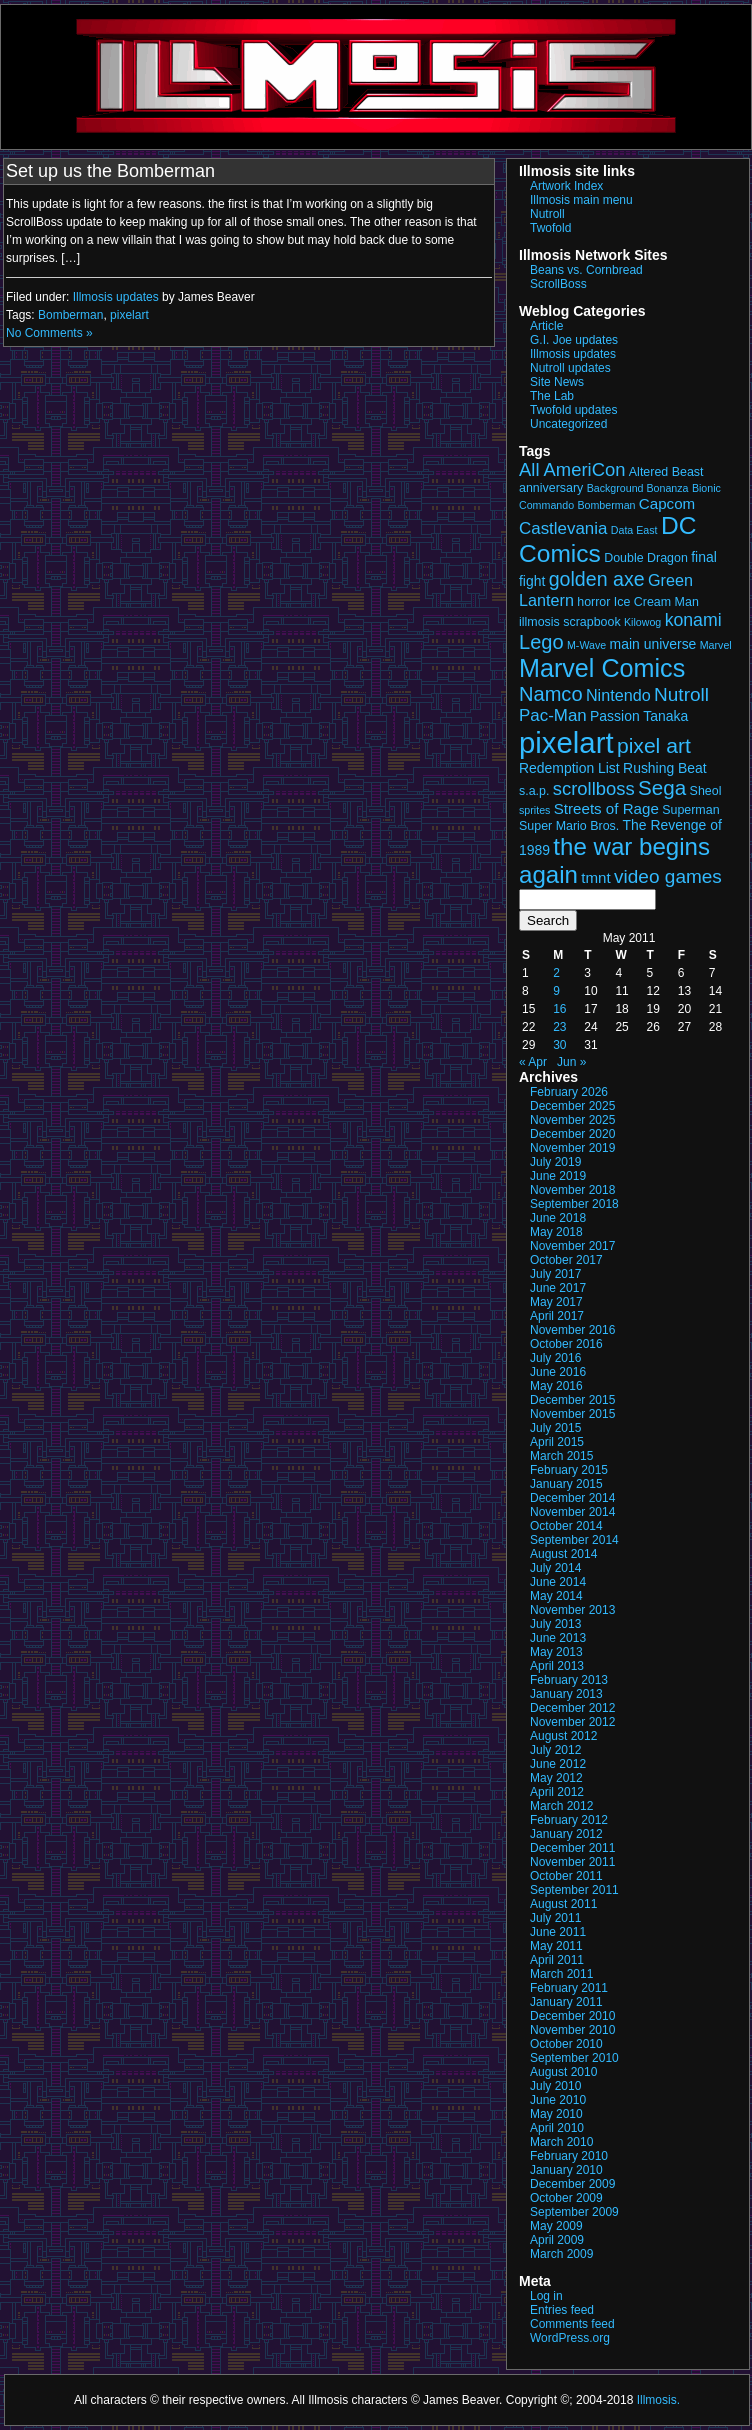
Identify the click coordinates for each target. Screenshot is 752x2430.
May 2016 (556, 1386)
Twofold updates (573, 410)
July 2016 (555, 1358)
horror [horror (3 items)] (593, 602)
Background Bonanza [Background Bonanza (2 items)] (638, 488)
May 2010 (556, 2114)
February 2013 (569, 1680)
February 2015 (569, 1470)
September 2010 (574, 2058)
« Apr (533, 1062)
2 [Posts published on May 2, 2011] (556, 973)
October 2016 (566, 1344)
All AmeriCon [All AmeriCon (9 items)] (572, 469)
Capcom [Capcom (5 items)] (667, 503)
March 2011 (561, 1974)
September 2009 (574, 2212)
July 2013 (555, 1624)
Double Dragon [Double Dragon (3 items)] (646, 558)
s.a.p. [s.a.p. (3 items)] (534, 791)
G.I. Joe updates (574, 340)
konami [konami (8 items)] (693, 620)
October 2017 (566, 1260)
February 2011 (569, 1988)
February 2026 (569, 1092)
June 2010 (558, 2100)
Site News (557, 382)
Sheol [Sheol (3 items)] (706, 791)
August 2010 (563, 2072)
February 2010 (569, 2156)
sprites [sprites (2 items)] (534, 810)
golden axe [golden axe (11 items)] (597, 579)
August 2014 (563, 1554)
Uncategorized (568, 424)
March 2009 (561, 2254)
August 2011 (563, 1904)
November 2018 (572, 1190)
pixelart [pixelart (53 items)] (566, 742)
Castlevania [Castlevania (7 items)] (563, 528)
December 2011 (572, 1848)
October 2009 (566, 2198)
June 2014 (558, 1582)
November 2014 (572, 1512)
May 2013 (556, 1652)
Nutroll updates (570, 368)
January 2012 (566, 1834)
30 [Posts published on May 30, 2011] (559, 1045)
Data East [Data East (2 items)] (634, 530)
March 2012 (561, 1806)
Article (546, 326)
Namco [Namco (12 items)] (551, 694)
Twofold (550, 228)
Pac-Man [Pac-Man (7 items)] (553, 715)
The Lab (552, 396)
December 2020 (572, 1134)
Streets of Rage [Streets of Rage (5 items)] (606, 808)
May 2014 (556, 1596)
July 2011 (555, 1918)
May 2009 (556, 2226)
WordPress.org (570, 2338)
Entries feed (562, 2310)
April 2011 (557, 1960)
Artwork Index (566, 186)
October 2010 (566, 2044)
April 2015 (557, 1442)
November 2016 (572, 1330)
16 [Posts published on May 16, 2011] (559, 1009)
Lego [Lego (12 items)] (541, 642)
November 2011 (572, 1862)
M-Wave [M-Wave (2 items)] (586, 645)
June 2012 (558, 1764)
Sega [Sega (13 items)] (662, 787)
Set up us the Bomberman (110, 171)
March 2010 (561, 2142)
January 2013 (566, 1694)
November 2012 (572, 1722)
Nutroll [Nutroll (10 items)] (681, 694)
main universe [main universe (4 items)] (653, 644)
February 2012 (569, 1820)
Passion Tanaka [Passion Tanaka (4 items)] (639, 716)
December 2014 (572, 1498)
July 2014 (555, 1568)
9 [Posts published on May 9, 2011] (556, 991)
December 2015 (572, 1400)
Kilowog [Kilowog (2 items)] (642, 622)
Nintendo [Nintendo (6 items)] (618, 695)
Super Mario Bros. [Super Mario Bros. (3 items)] (569, 826)
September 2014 (574, 1540)
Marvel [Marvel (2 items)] (716, 645)
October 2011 (566, 1876)
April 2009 (557, 2240)
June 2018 (558, 1218)
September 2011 (574, 1890)
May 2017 (556, 1302)
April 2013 (557, 1666)
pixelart (129, 315)
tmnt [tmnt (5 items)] (595, 877)
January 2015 (566, 1484)
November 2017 (572, 1246)
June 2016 (558, 1372)
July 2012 (555, 1750)
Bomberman (70, 315)
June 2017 (558, 1288)
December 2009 (572, 2184)
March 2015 (561, 1456)
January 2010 (566, 2170)
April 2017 (557, 1316)
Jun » (571, 1062)
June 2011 (558, 1932)
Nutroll (547, 214)
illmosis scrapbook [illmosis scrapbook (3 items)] (570, 622)
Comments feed (572, 2324)
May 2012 (556, 1778)
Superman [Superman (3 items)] (690, 810)
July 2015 (555, 1428)
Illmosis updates (116, 297)
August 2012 (563, 1736)
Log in (546, 2296)
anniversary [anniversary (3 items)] (551, 488)
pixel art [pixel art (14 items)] (654, 745)
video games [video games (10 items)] (668, 876)
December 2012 (572, 1708)
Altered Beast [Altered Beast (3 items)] (666, 472)
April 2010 (557, 2128)
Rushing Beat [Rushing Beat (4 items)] (665, 768)
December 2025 (572, 1106)
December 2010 (572, 2016)
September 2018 (574, 1204)
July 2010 (555, 2086)
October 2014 (566, 1526)
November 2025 (572, 1120)
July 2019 (555, 1162)
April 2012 (557, 1792)
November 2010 (572, 2030)
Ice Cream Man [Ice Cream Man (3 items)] (656, 602)
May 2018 (556, 1232)
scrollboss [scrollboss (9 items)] (594, 788)
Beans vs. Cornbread (586, 270)
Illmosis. (658, 2400)
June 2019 (558, 1176)
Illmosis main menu (581, 200)
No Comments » (49, 333)
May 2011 (556, 1946)
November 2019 (572, 1148)
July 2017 (555, 1274)
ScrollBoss (558, 284)
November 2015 (572, 1414)
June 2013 (558, 1638)
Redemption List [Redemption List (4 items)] (569, 768)
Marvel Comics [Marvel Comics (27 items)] (602, 668)
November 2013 (572, 1610)
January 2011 (566, 2002)
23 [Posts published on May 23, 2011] (559, 1027)
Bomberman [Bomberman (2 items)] (606, 505)
